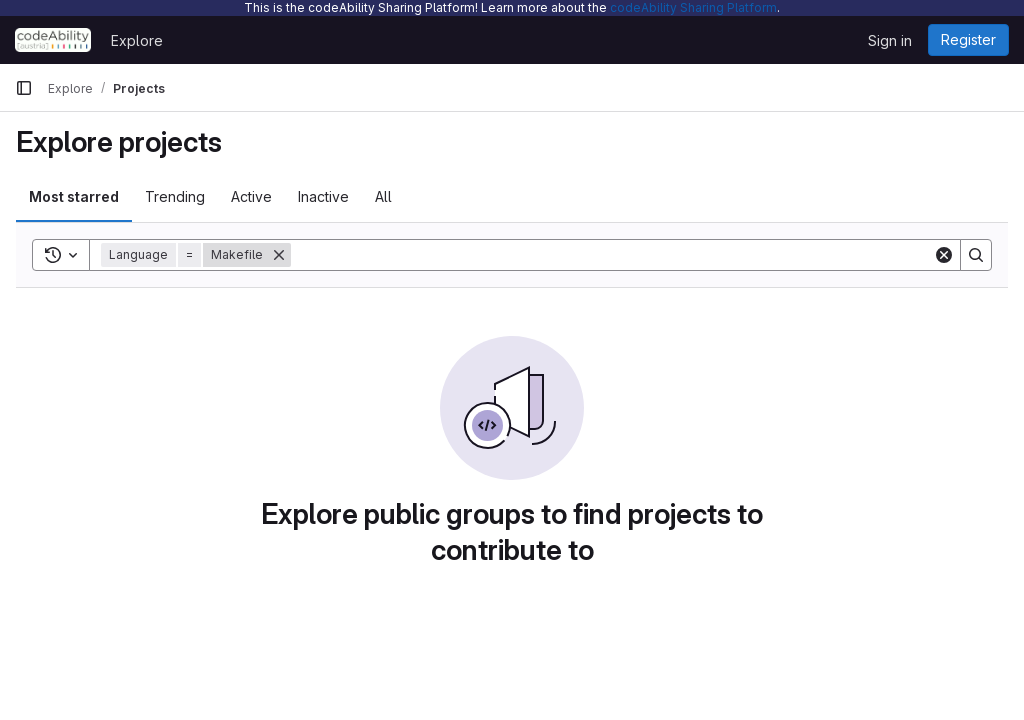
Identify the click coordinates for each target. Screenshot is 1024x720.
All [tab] (383, 196)
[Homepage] (53, 40)
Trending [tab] (175, 196)
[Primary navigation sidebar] (24, 88)
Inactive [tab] (323, 196)
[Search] (612, 255)
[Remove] (279, 255)
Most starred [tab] (74, 196)
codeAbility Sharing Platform (693, 7)
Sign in (890, 40)
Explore (137, 40)
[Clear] (944, 255)
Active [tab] (251, 196)
